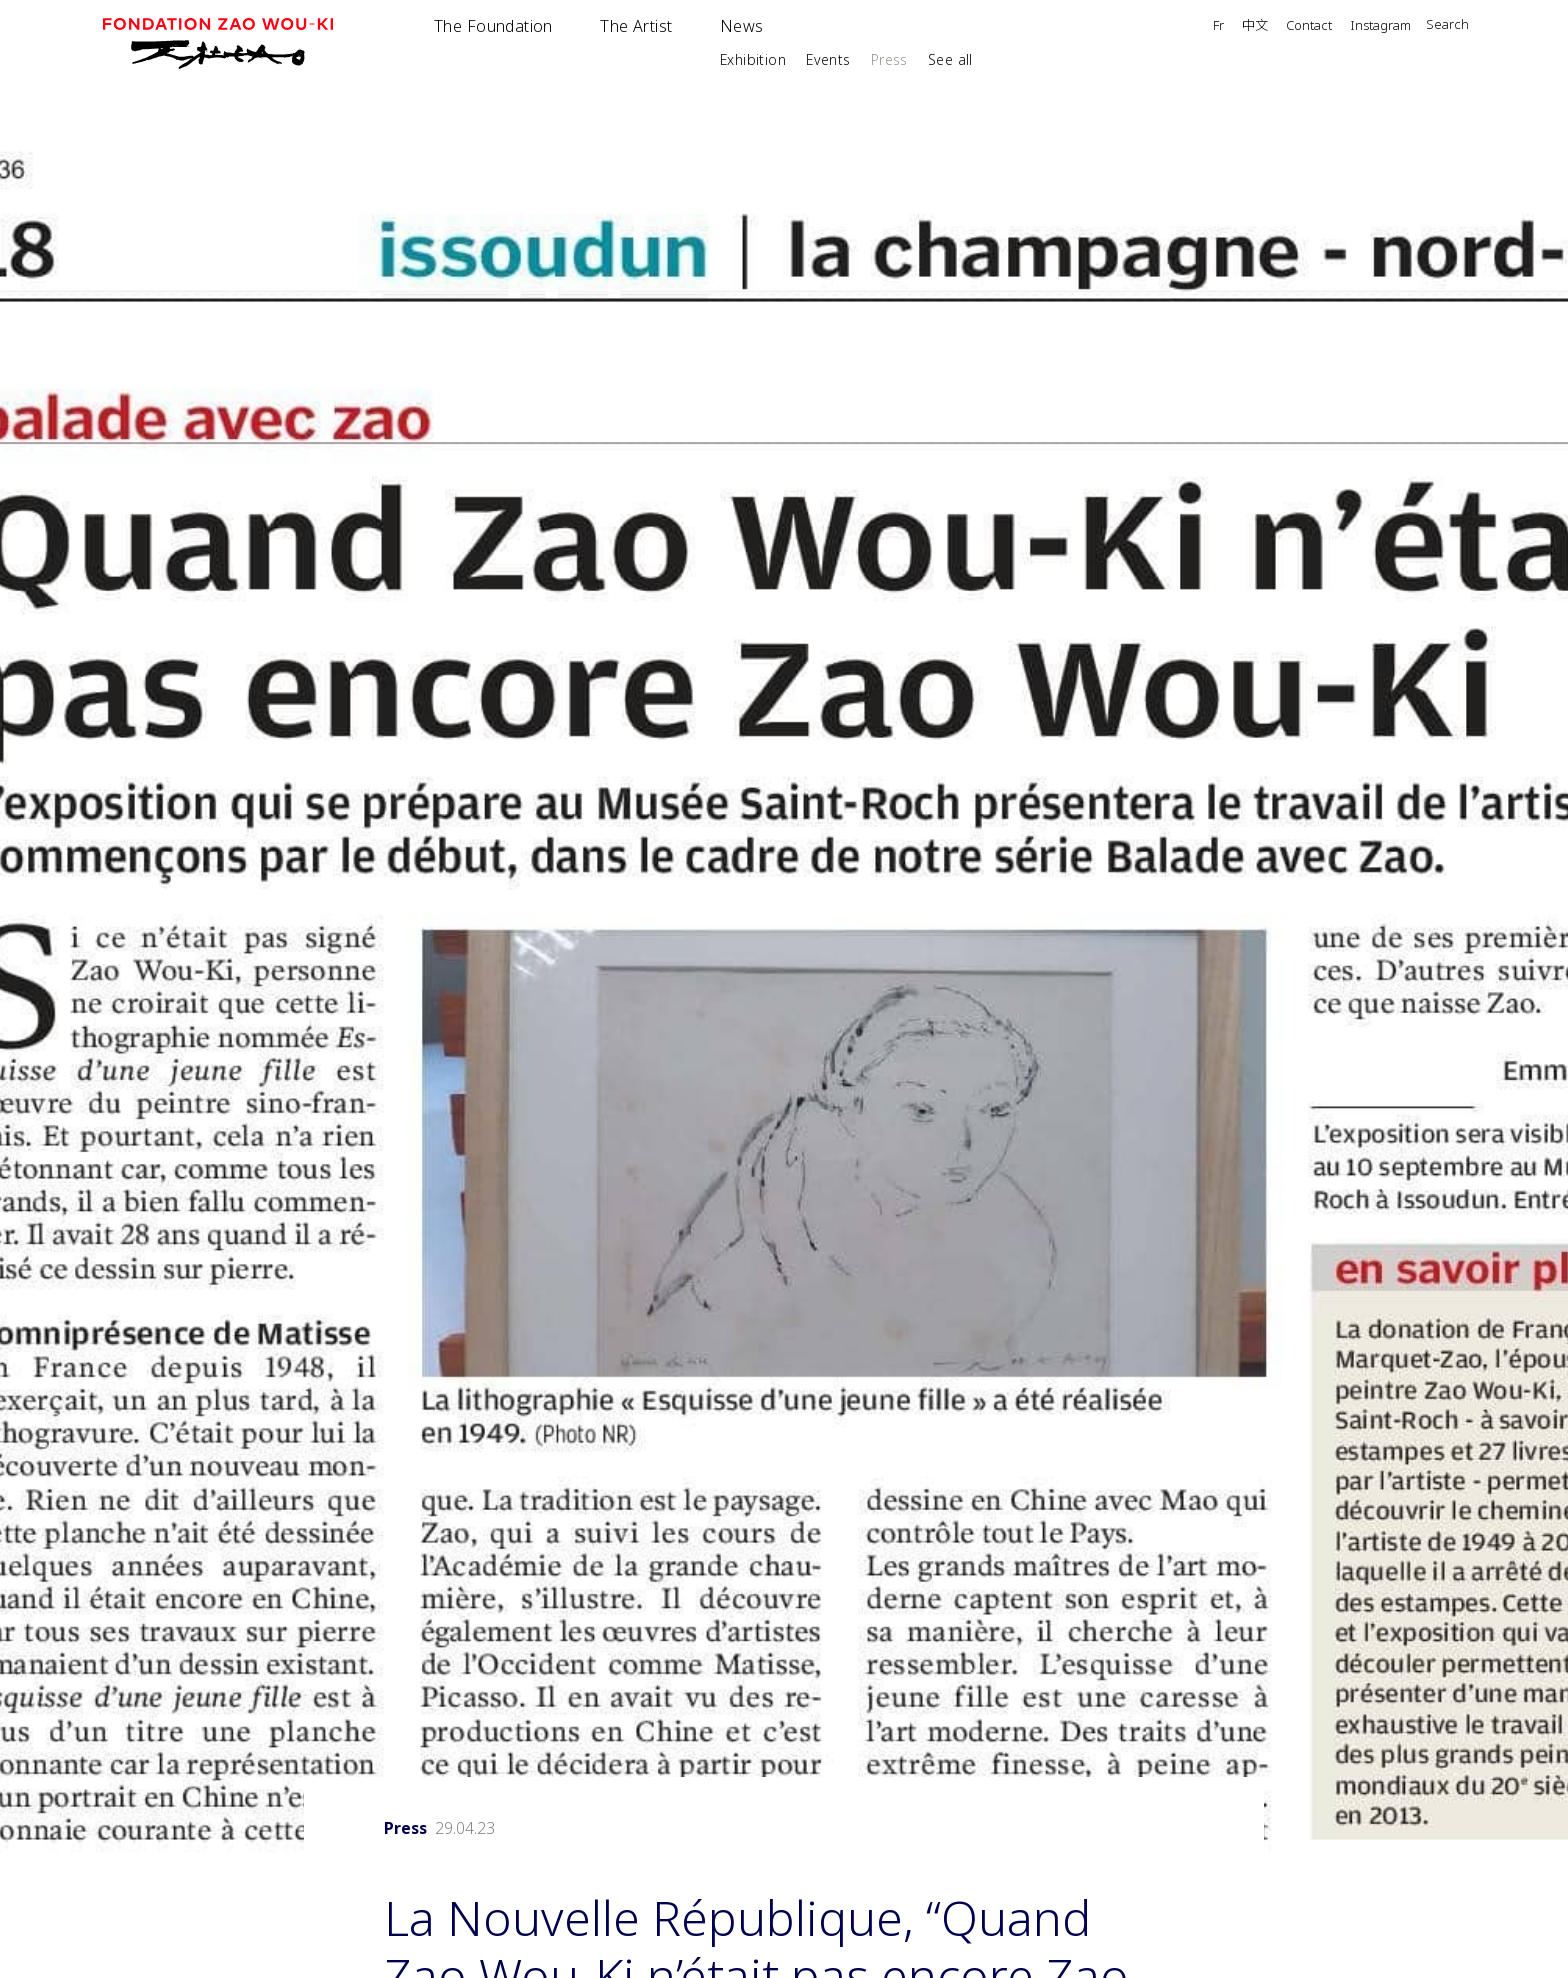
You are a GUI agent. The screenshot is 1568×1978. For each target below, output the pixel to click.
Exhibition (753, 59)
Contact (1309, 26)
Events (828, 59)
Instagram (1380, 26)
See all (950, 59)
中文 (1255, 26)
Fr (1218, 26)
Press (889, 59)
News (742, 26)
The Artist (636, 26)
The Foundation (493, 26)
